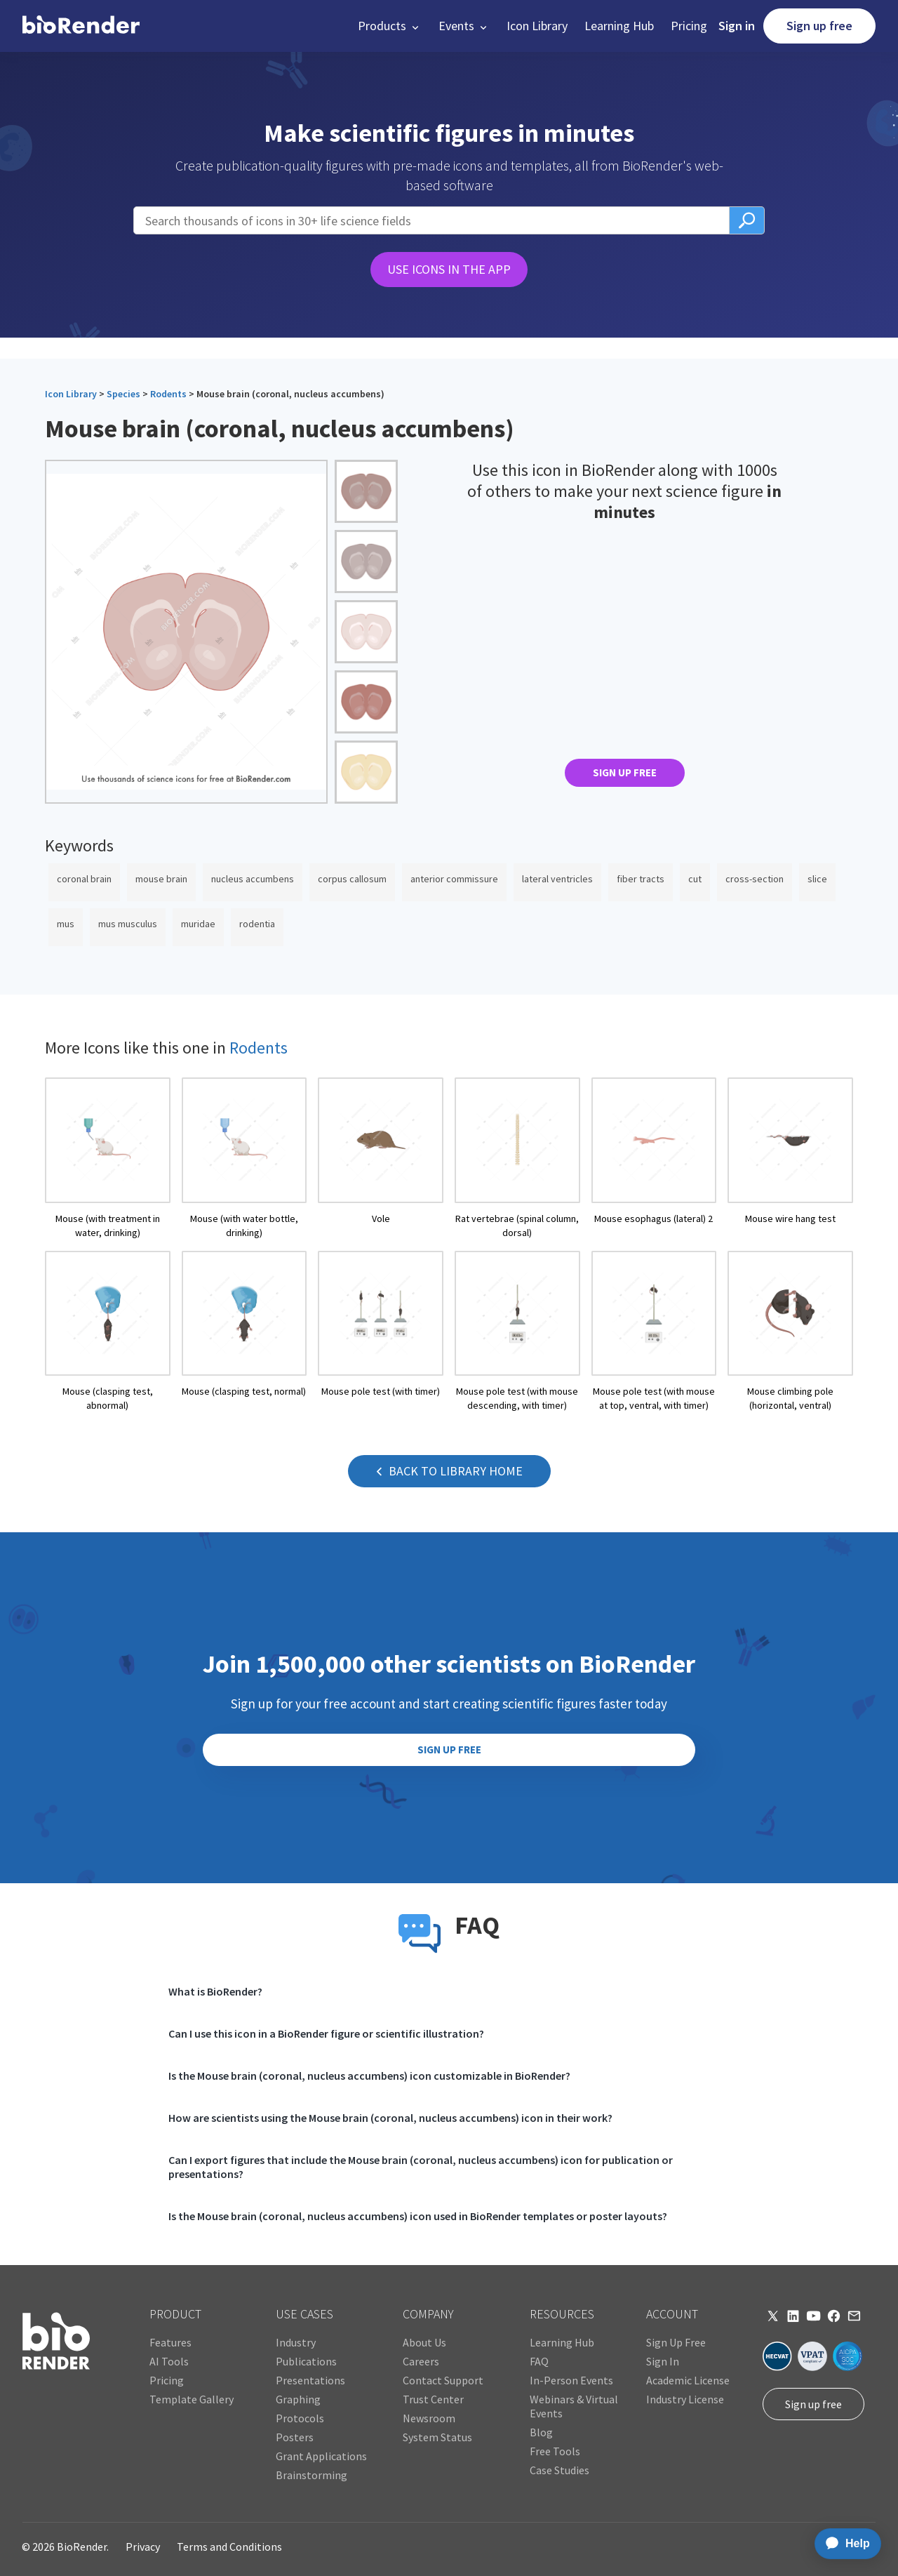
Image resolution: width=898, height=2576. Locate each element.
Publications (306, 2361)
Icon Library (537, 26)
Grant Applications (321, 2456)
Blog (541, 2432)
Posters (295, 2437)
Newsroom (429, 2418)
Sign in (736, 26)
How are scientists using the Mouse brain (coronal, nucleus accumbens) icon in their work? (390, 2118)
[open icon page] (107, 1158)
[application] (843, 2543)
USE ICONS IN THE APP (449, 269)
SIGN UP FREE (625, 772)
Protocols (300, 2418)
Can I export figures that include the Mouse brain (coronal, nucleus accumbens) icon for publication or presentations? (420, 2167)
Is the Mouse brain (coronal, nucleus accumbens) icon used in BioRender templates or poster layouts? (417, 2216)
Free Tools (555, 2451)
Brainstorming (311, 2475)
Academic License (688, 2380)
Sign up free (819, 26)
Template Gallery (191, 2399)
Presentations (310, 2380)
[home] (81, 25)
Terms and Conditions (229, 2547)
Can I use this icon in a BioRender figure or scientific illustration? (326, 2033)
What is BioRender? (215, 1991)
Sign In (662, 2361)
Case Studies (559, 2470)
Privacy (143, 2547)
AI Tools (169, 2361)
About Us (424, 2342)
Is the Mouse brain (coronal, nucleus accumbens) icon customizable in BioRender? (369, 2076)
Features (170, 2342)
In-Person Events (571, 2380)
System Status (437, 2437)
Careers (421, 2361)
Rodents (168, 393)
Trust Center (433, 2399)
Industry (296, 2342)
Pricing (689, 26)
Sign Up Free (676, 2342)
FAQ (539, 2361)
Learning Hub (619, 26)
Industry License (685, 2399)
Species (123, 393)
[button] (390, 26)
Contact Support (443, 2380)
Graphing (298, 2399)
